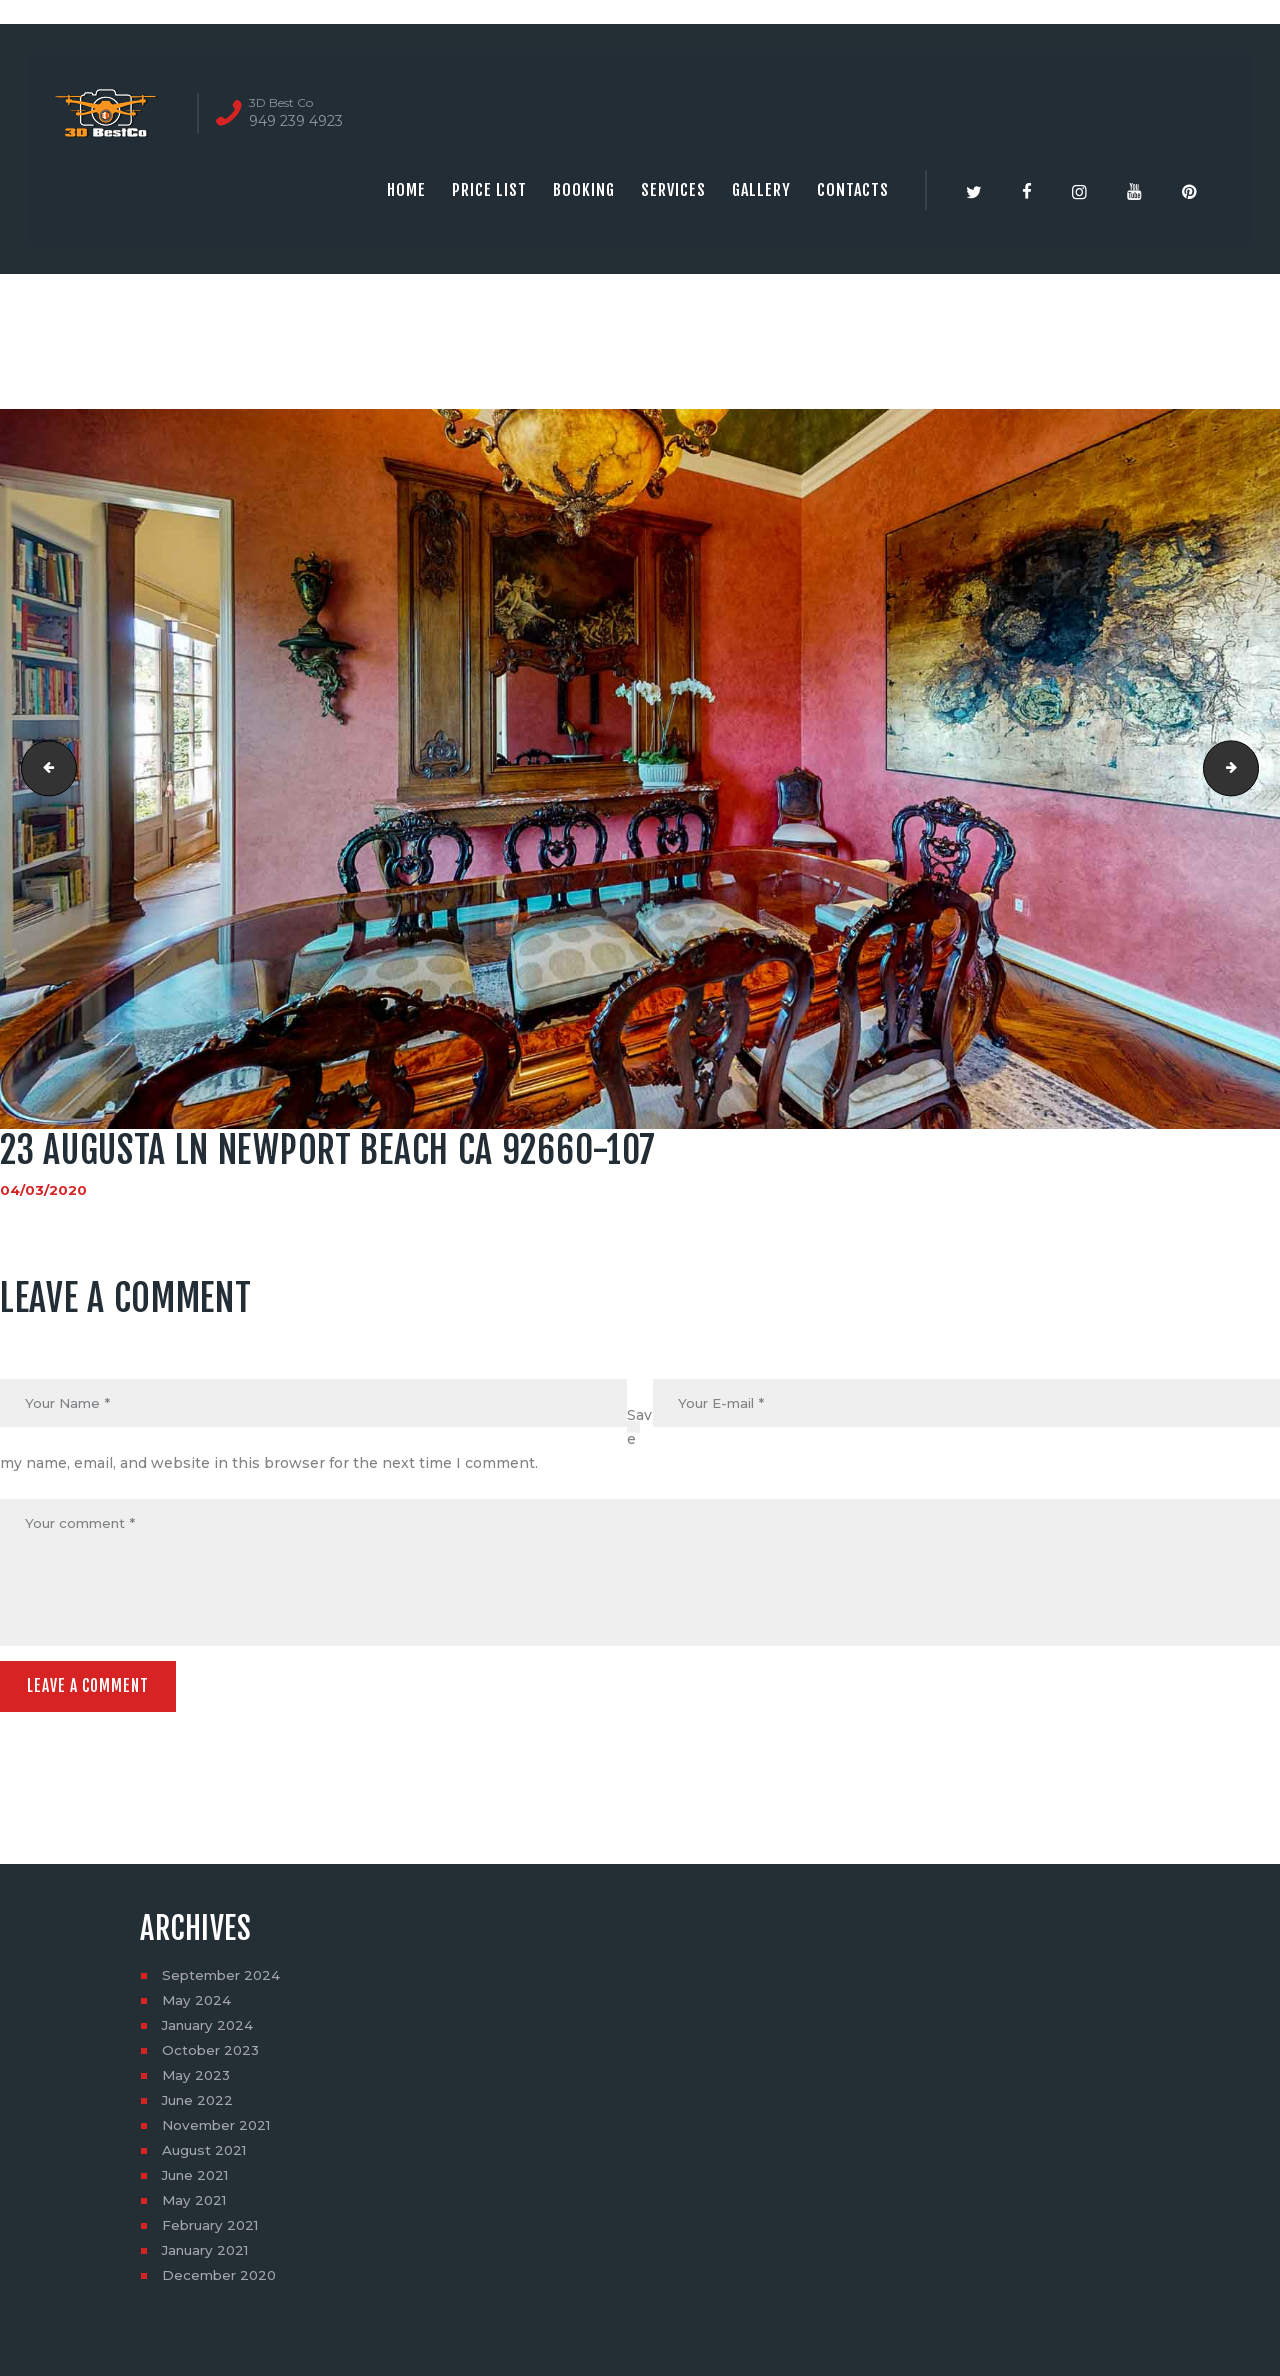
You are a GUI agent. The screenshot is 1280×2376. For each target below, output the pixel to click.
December (221, 2281)
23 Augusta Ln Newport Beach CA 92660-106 (43, 769)
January (210, 2031)
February (213, 2231)
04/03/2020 (44, 1190)
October (212, 2056)
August (206, 2156)
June (200, 2106)
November (219, 2131)
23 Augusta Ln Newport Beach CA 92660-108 (1251, 769)
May (197, 2006)
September (223, 1981)
